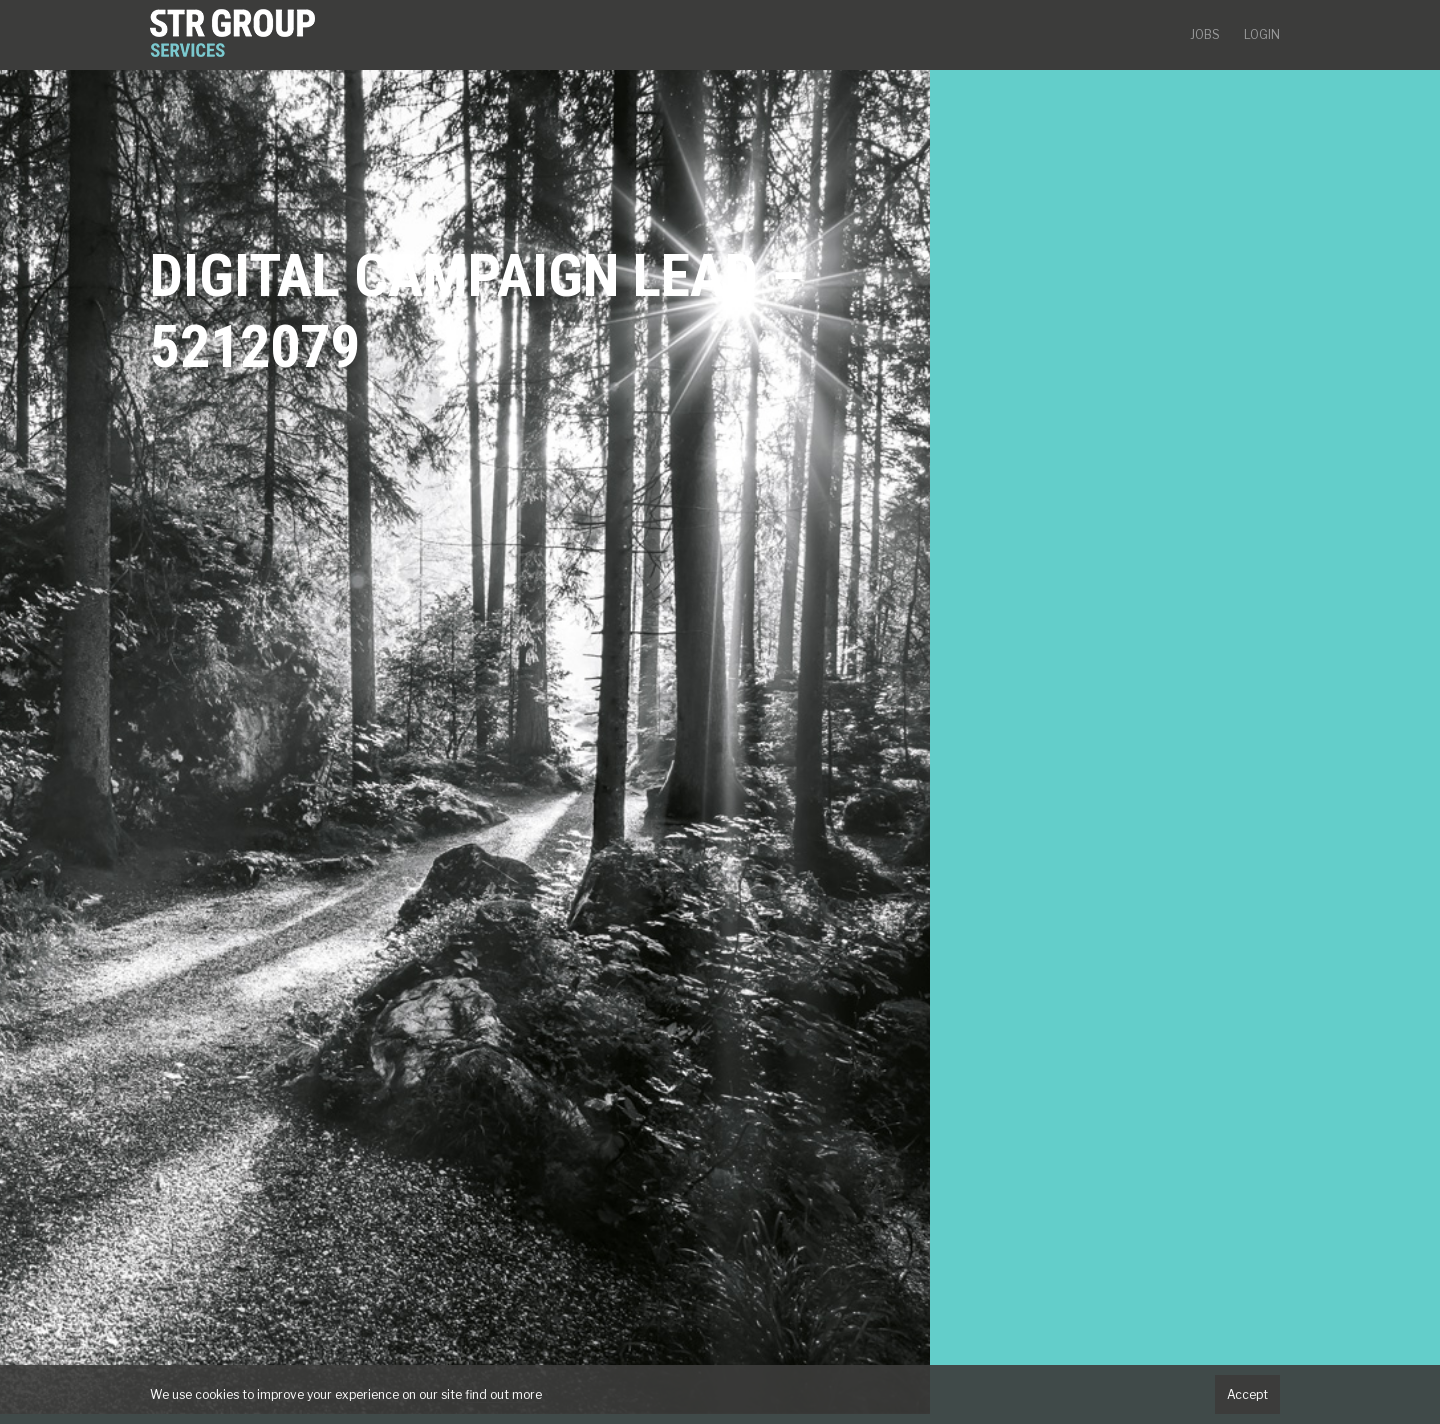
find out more (503, 1394)
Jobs (1205, 34)
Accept (1247, 1394)
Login (1262, 34)
